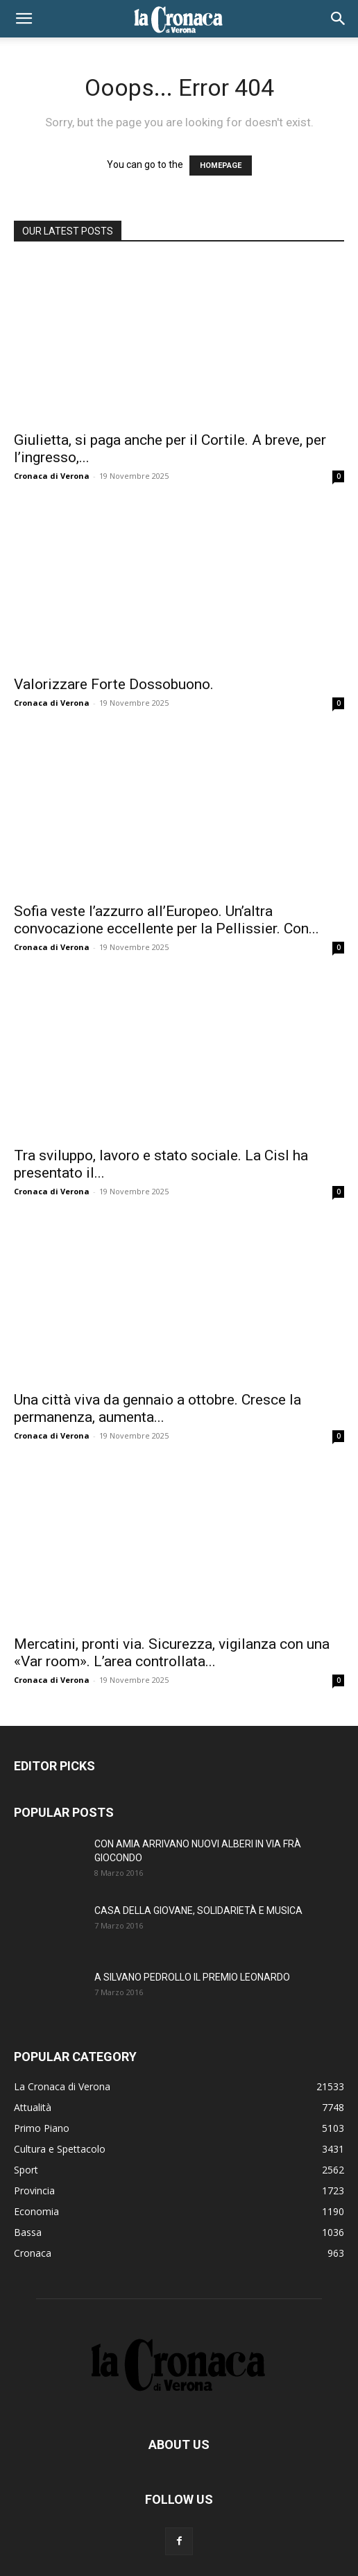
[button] (23, 18)
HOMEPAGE (220, 165)
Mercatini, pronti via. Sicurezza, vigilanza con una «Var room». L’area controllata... (172, 1653)
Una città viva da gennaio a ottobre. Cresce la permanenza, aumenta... (157, 1408)
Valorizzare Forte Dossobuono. (114, 684)
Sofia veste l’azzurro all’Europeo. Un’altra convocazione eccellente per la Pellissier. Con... (166, 920)
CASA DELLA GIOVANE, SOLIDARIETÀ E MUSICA (198, 1910)
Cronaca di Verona (52, 476)
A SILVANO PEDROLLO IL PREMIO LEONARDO (192, 1977)
